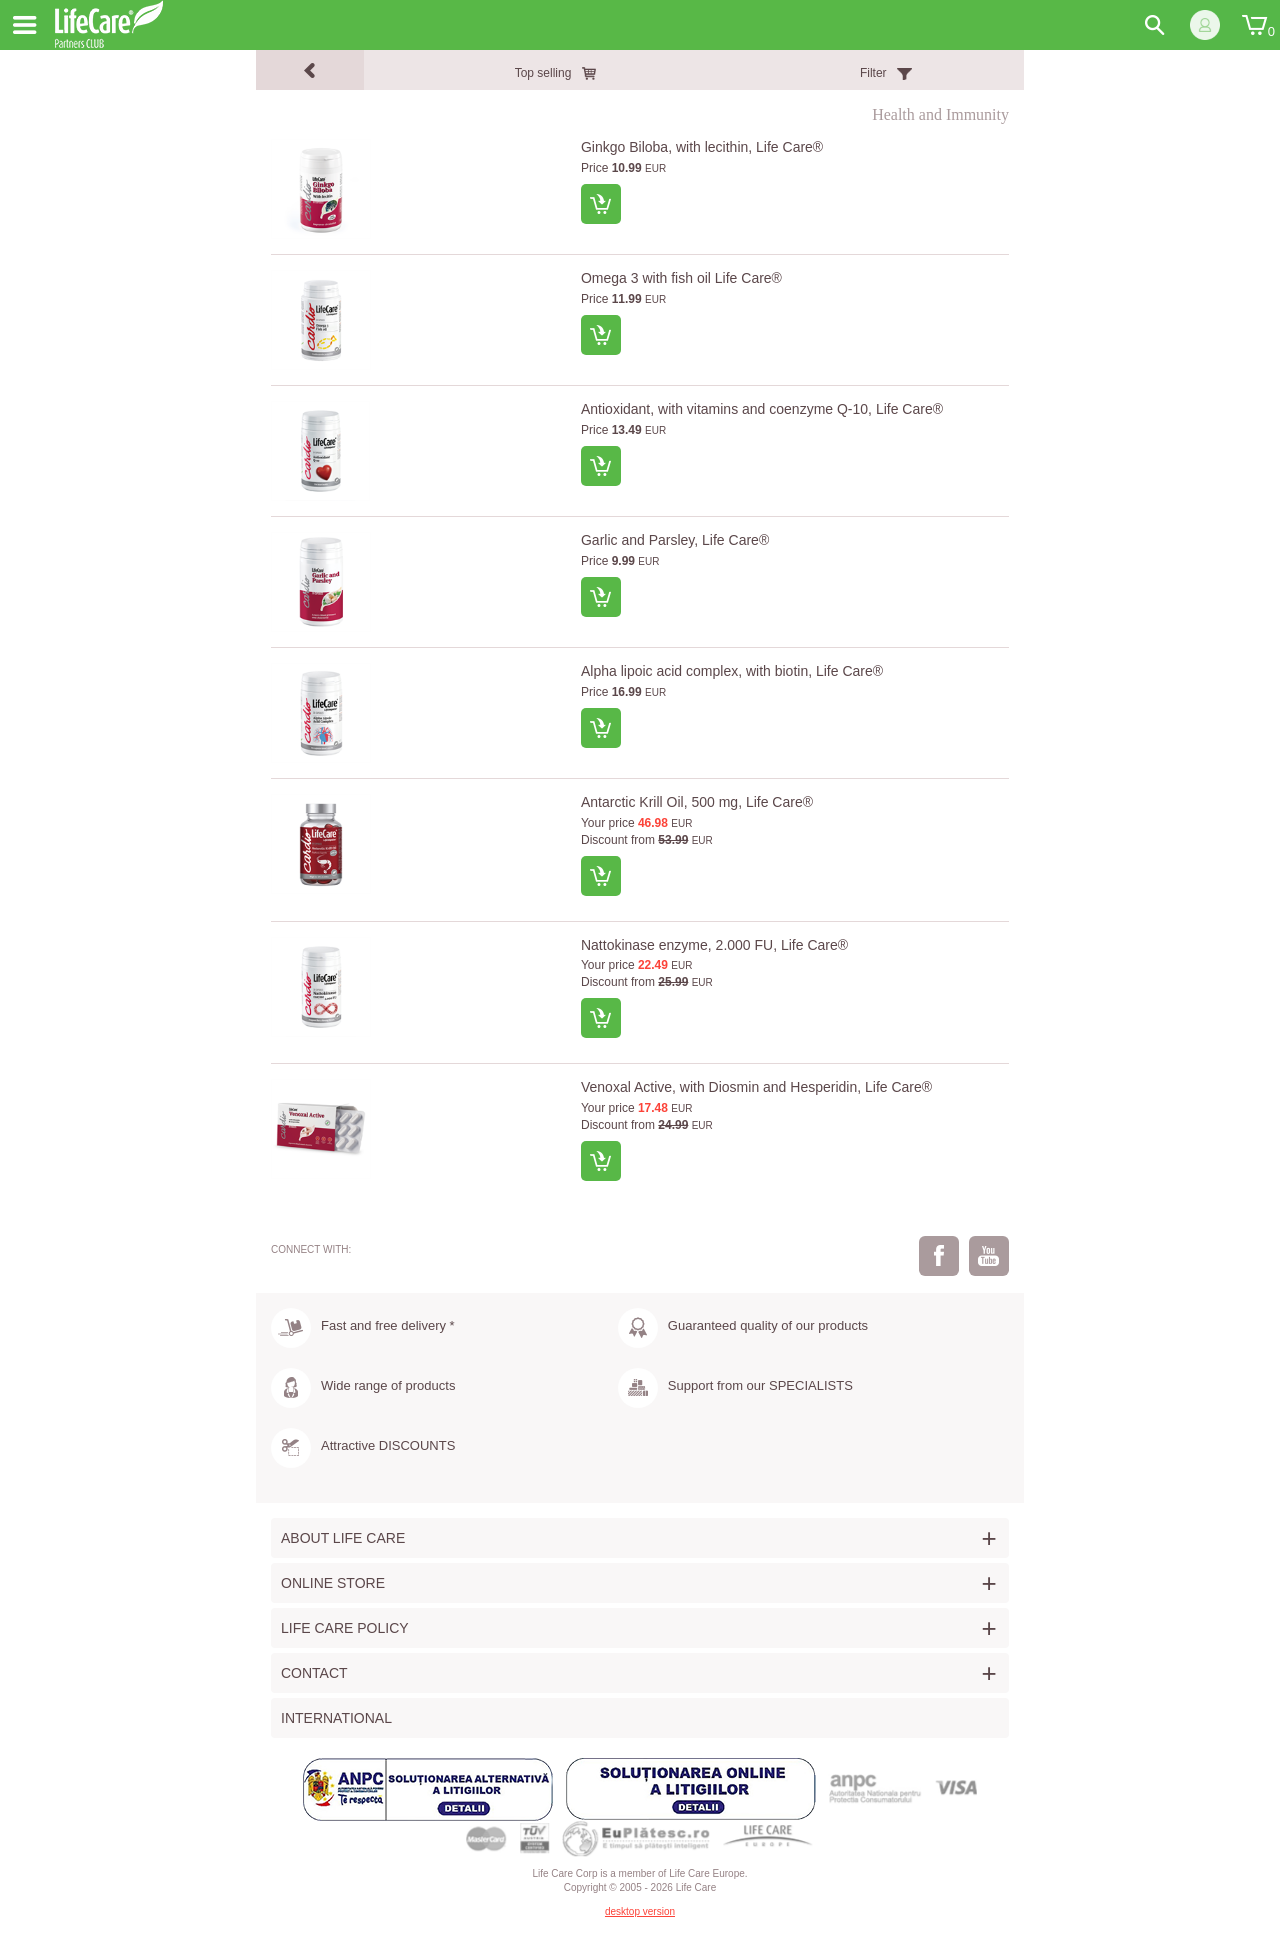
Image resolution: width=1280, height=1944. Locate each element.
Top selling (543, 73)
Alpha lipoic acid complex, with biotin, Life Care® (732, 671)
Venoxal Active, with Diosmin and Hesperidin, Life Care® (756, 1087)
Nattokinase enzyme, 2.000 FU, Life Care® (714, 945)
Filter (873, 73)
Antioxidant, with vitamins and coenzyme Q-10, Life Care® (762, 409)
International (336, 1718)
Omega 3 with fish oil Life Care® (681, 278)
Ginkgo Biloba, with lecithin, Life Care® (702, 147)
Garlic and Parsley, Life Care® (675, 540)
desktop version (640, 1911)
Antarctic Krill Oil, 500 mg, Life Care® (697, 802)
